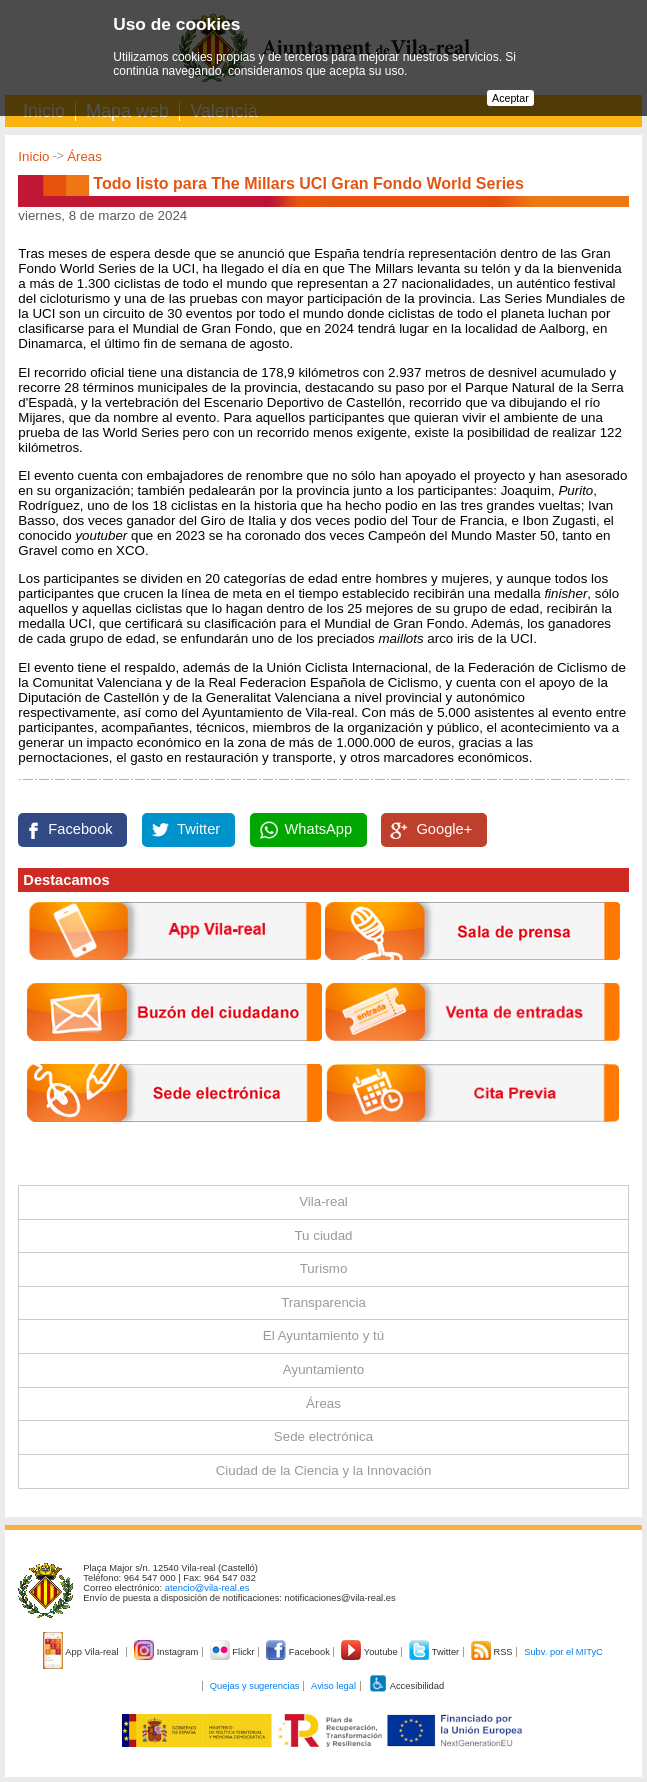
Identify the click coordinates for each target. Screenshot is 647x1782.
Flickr (233, 1652)
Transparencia (323, 1302)
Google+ (444, 829)
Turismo (324, 1268)
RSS (493, 1652)
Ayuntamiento (323, 1369)
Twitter (198, 829)
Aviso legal (333, 1686)
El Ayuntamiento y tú (323, 1335)
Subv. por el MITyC (563, 1652)
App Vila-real (82, 1652)
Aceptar (510, 98)
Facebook (80, 829)
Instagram (167, 1652)
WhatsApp (319, 829)
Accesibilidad (406, 1686)
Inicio (33, 156)
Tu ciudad (323, 1235)
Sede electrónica (323, 1436)
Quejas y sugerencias (255, 1686)
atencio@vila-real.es (207, 1588)
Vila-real (323, 1201)
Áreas (84, 156)
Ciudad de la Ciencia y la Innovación (324, 1470)
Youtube (370, 1652)
